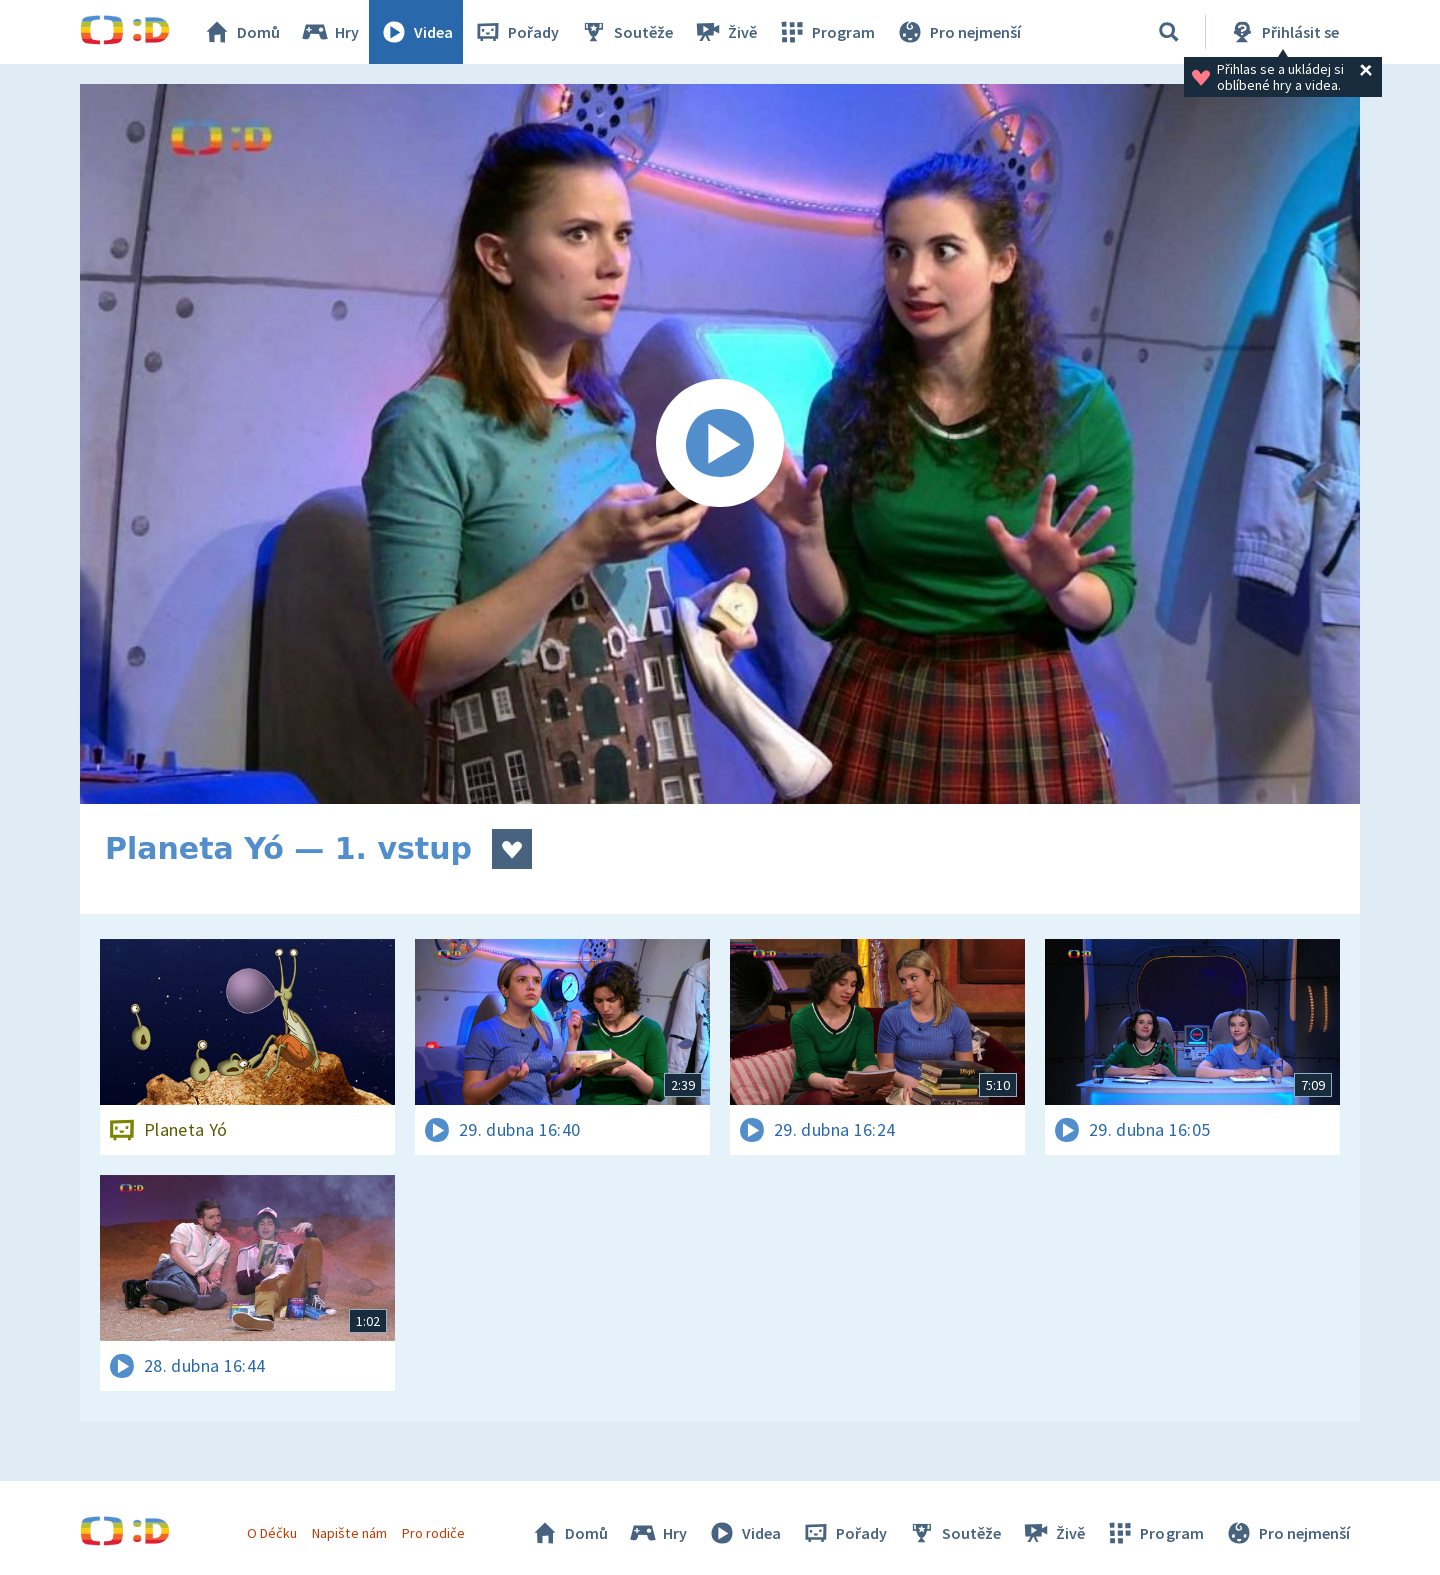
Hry (329, 32)
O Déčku (272, 1533)
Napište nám (349, 1533)
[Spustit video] (720, 444)
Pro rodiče (433, 1533)
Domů (241, 32)
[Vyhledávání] (1169, 32)
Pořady (516, 32)
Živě (725, 32)
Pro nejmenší (958, 32)
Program (826, 32)
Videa (416, 32)
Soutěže (626, 32)
